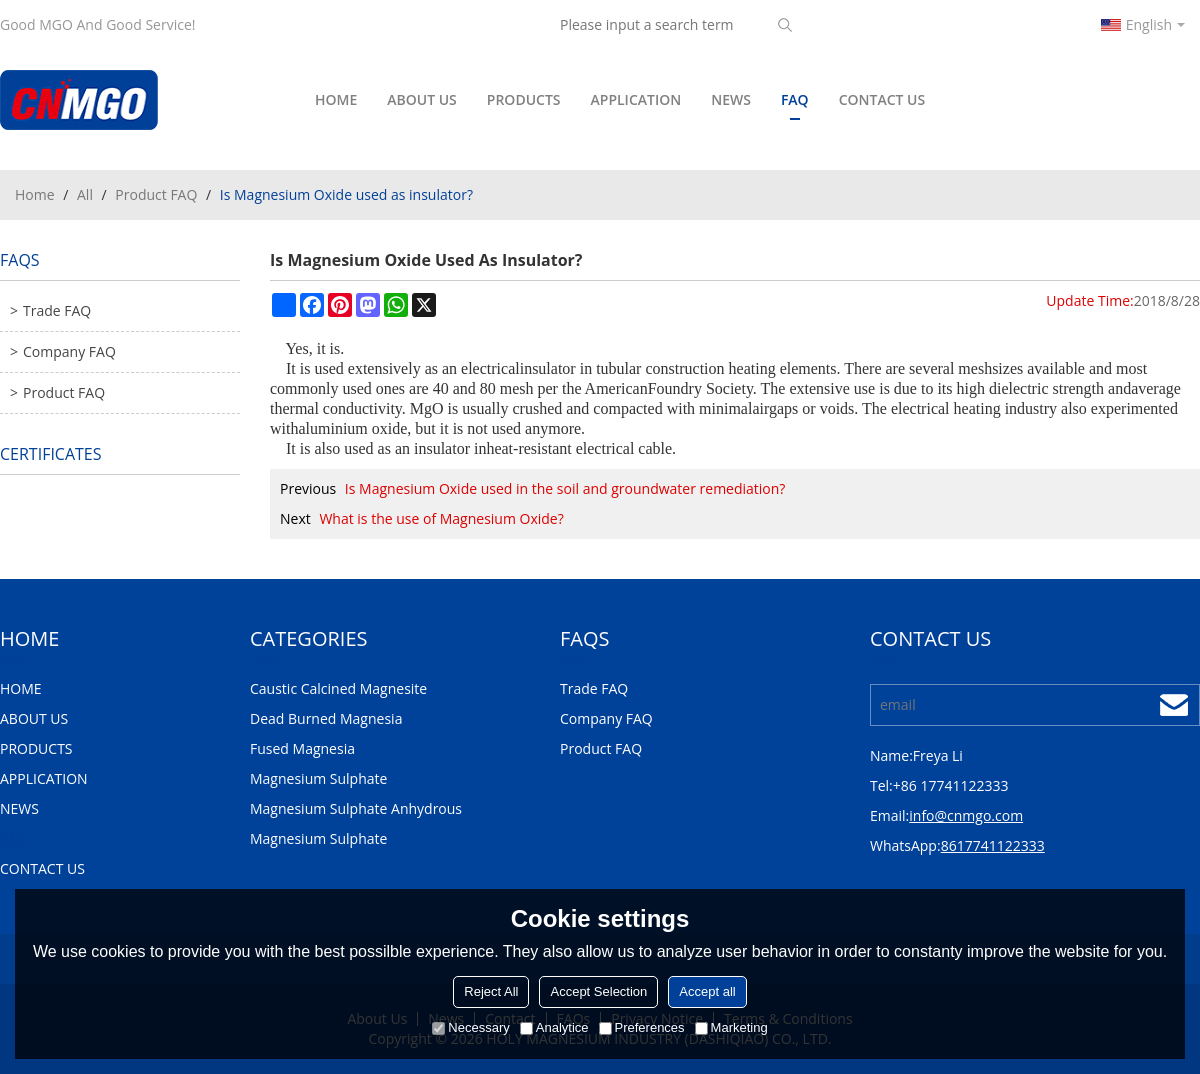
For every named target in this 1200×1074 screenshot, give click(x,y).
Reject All (491, 991)
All (85, 194)
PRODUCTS (524, 99)
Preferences (642, 1027)
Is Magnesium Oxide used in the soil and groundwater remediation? (565, 488)
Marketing (731, 1027)
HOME (336, 99)
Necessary (470, 1027)
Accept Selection (598, 991)
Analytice (554, 1027)
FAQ (795, 105)
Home (35, 194)
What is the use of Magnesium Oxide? (441, 518)
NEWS (731, 99)
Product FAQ (156, 194)
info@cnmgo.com (966, 815)
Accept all (707, 991)
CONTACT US (882, 99)
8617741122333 (993, 845)
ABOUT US (422, 99)
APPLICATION (636, 99)
